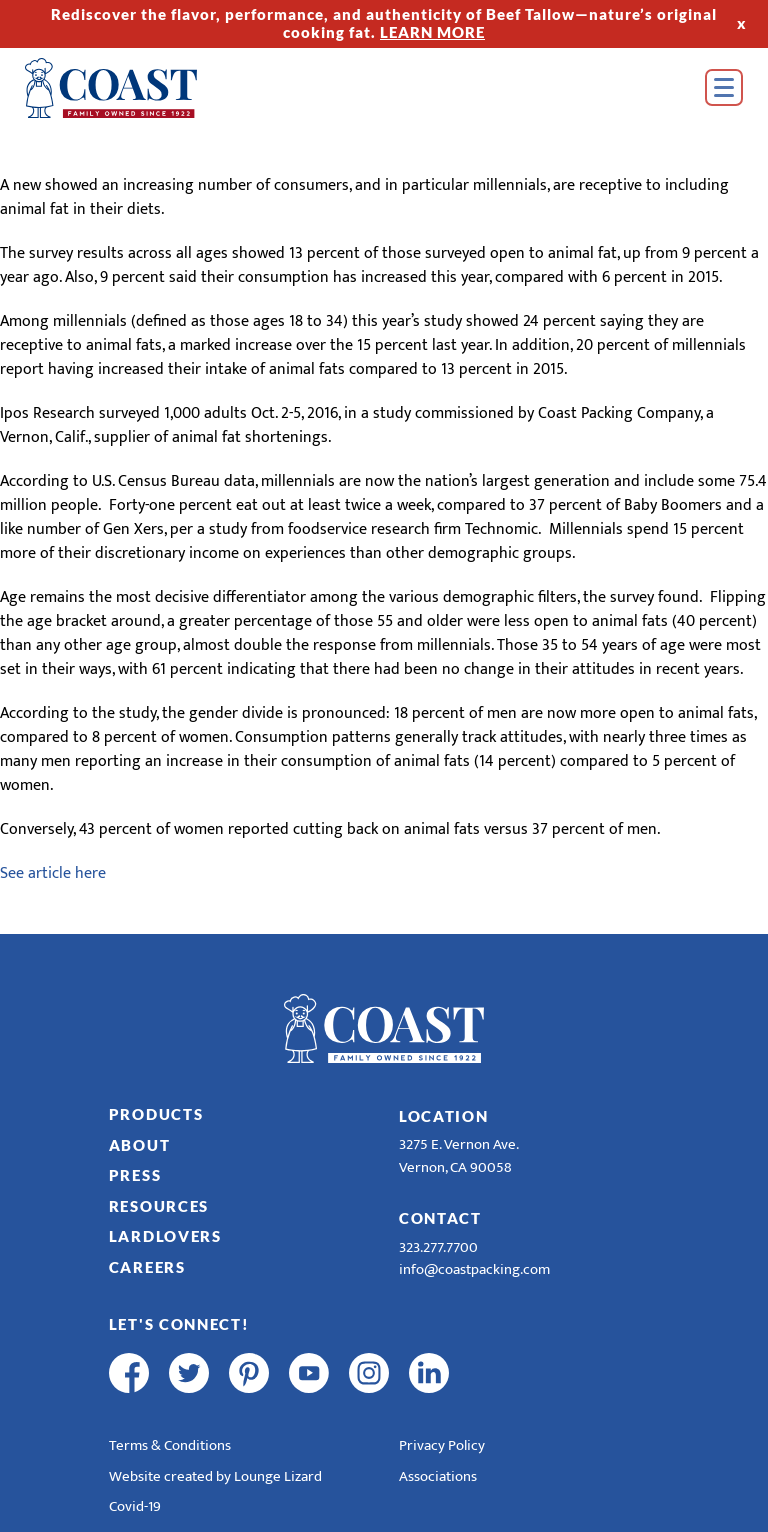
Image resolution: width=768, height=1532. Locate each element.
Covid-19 (135, 1506)
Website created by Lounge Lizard (215, 1476)
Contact (440, 1218)
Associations (438, 1476)
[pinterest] (249, 1373)
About (140, 1145)
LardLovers (165, 1236)
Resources (159, 1206)
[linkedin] (429, 1373)
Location (444, 1116)
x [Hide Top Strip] (742, 23)
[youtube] (309, 1373)
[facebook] (129, 1373)
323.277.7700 (438, 1247)
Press (135, 1175)
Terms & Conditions (170, 1445)
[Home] (140, 88)
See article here (53, 873)
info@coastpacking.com (474, 1269)
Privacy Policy (442, 1445)
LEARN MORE (432, 32)
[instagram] (369, 1373)
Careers (147, 1267)
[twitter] (189, 1373)
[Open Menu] (724, 87)
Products (156, 1114)
